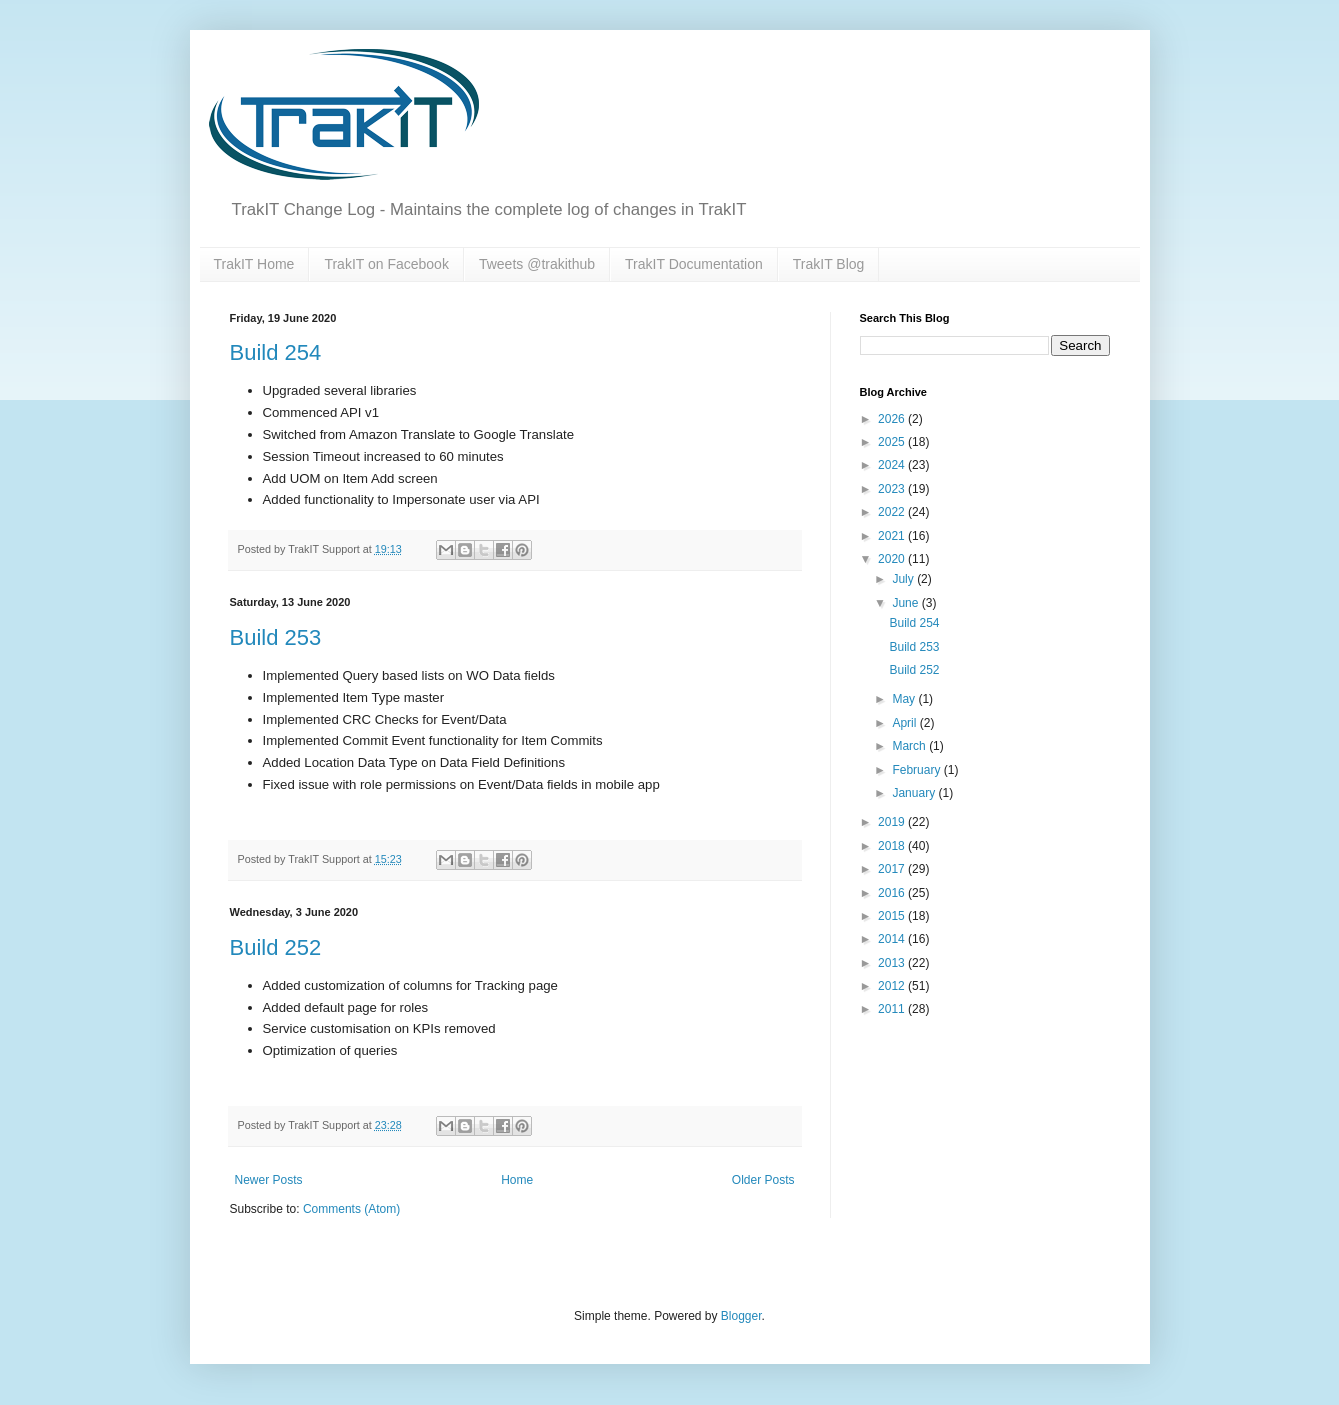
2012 (893, 986)
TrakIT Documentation (694, 264)
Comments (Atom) (351, 1209)
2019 (893, 822)
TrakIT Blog (829, 264)
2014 (893, 939)
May (905, 699)
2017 (893, 869)
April (905, 723)
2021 (893, 536)
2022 (893, 512)
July (904, 579)
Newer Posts (269, 1180)
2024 (893, 465)
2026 (893, 419)
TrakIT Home (254, 264)
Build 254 (276, 352)
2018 (893, 846)
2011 (893, 1009)
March (910, 746)
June (906, 603)
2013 (893, 963)
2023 (893, 489)
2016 (893, 893)
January (915, 793)
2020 (893, 559)
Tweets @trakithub (537, 264)
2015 (893, 916)
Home (517, 1180)
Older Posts (763, 1180)
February (917, 770)
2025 (893, 442)
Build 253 (276, 637)
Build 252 (276, 947)
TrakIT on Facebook (386, 264)
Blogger (741, 1316)
